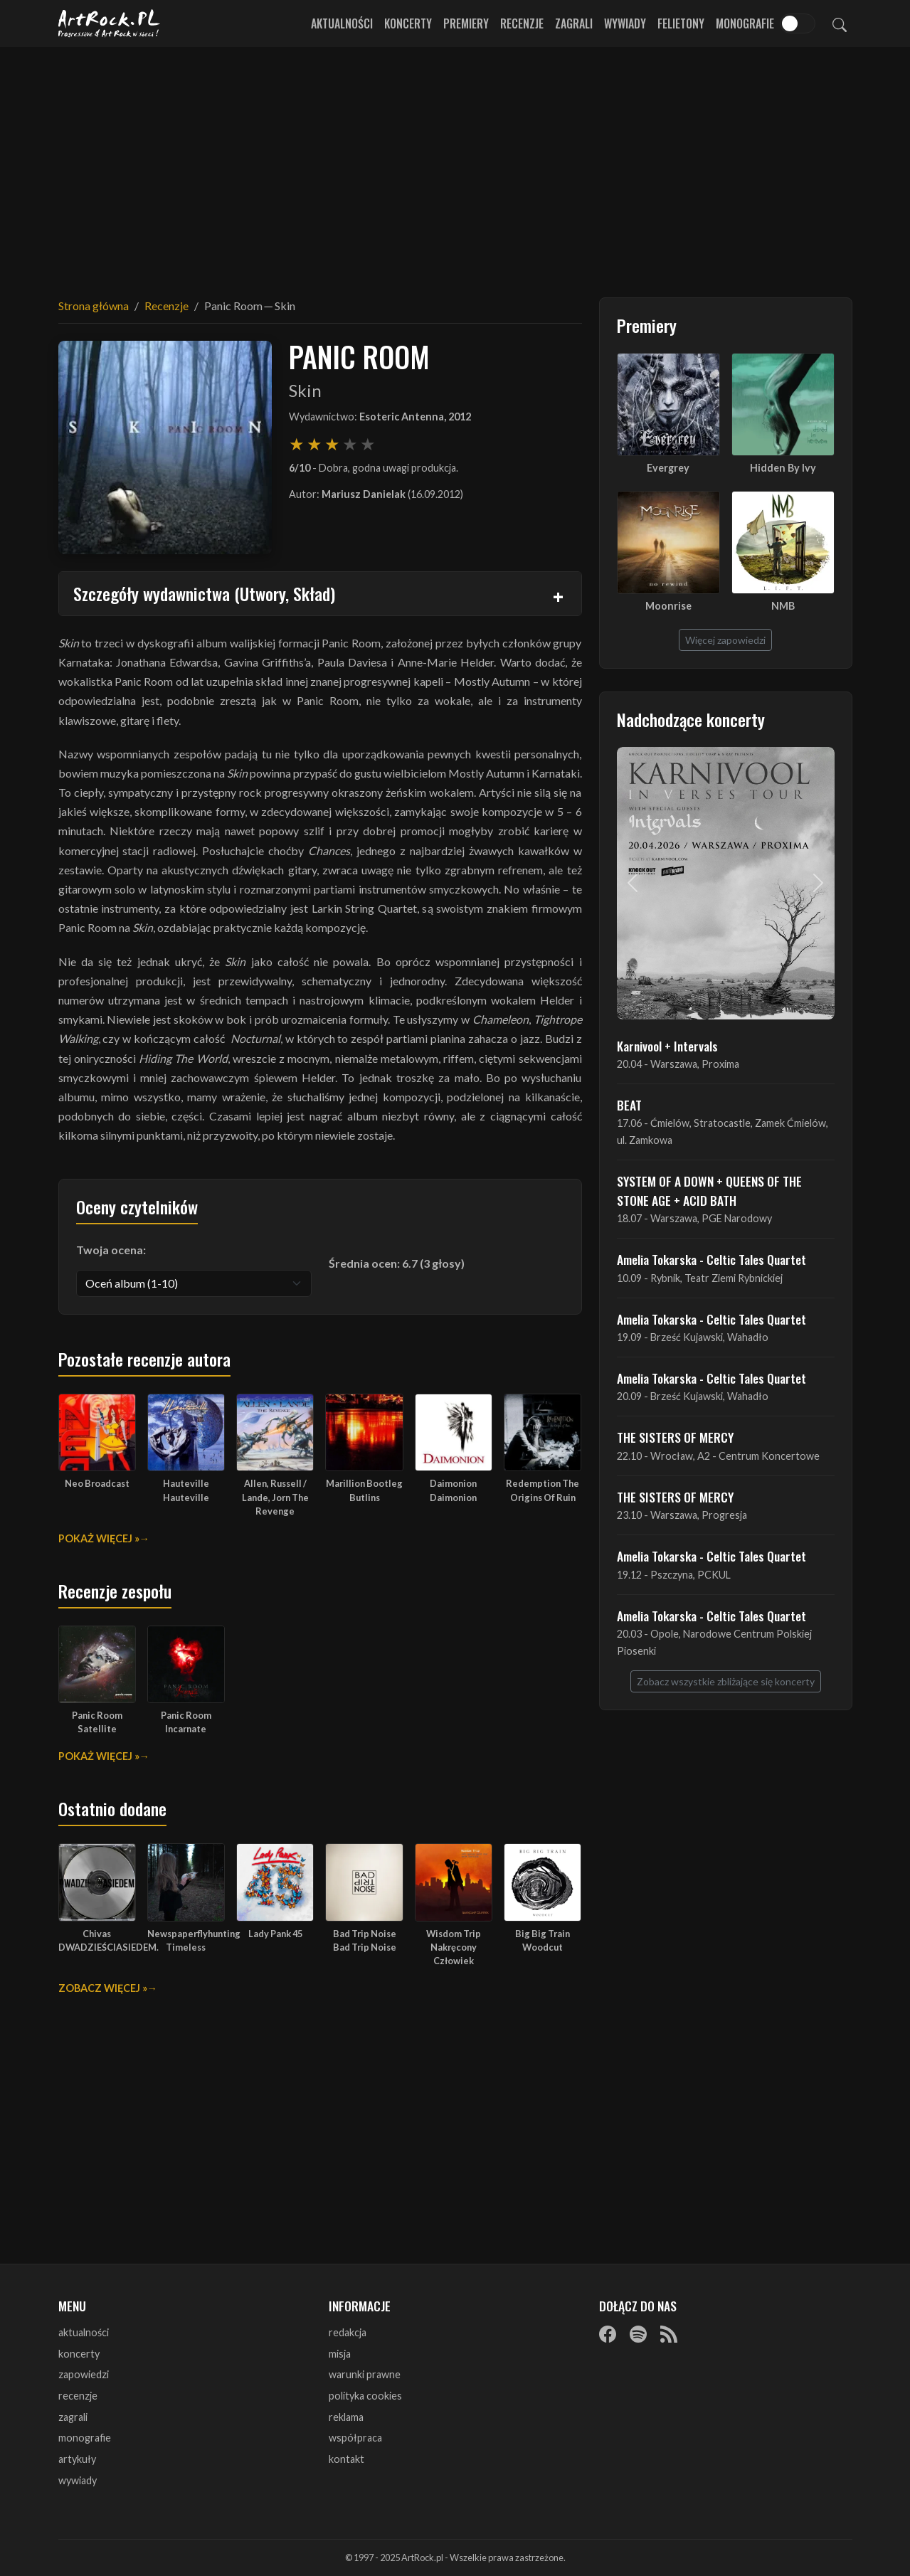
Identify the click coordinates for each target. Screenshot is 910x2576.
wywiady (77, 2480)
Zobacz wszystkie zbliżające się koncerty (726, 1681)
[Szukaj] (839, 23)
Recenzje (522, 23)
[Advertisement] (455, 163)
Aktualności (342, 23)
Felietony (680, 23)
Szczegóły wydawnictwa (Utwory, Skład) (204, 593)
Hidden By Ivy (783, 468)
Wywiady (625, 23)
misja (340, 2354)
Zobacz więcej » (102, 1988)
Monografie (745, 23)
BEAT (629, 1105)
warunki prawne (365, 2374)
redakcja (347, 2332)
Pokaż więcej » (98, 1538)
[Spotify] (638, 2333)
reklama (346, 2417)
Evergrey (668, 468)
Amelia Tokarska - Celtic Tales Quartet (711, 1259)
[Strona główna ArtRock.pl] (109, 23)
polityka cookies (365, 2396)
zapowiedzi (83, 2374)
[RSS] (668, 2333)
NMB (783, 606)
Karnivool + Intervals (667, 1046)
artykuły (77, 2459)
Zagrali (574, 23)
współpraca (355, 2438)
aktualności (83, 2332)
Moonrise (668, 606)
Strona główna (93, 305)
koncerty (79, 2354)
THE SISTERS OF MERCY (675, 1437)
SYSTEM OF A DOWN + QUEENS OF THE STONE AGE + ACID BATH (709, 1190)
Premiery (466, 23)
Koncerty (408, 23)
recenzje (77, 2396)
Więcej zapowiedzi (725, 640)
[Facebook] (607, 2333)
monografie (84, 2438)
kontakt (346, 2459)
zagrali (73, 2417)
